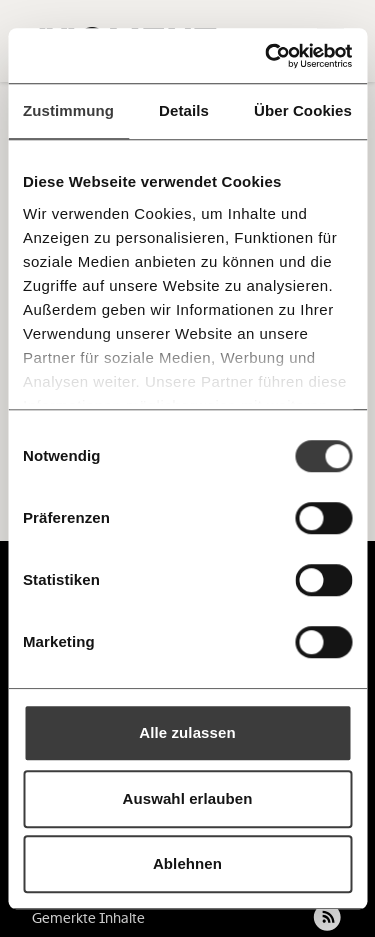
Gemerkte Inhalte (88, 918)
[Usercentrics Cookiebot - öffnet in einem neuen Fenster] (267, 56)
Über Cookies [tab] (303, 110)
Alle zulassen (187, 732)
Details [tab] (184, 110)
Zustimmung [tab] (68, 110)
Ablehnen (187, 863)
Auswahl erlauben (188, 798)
